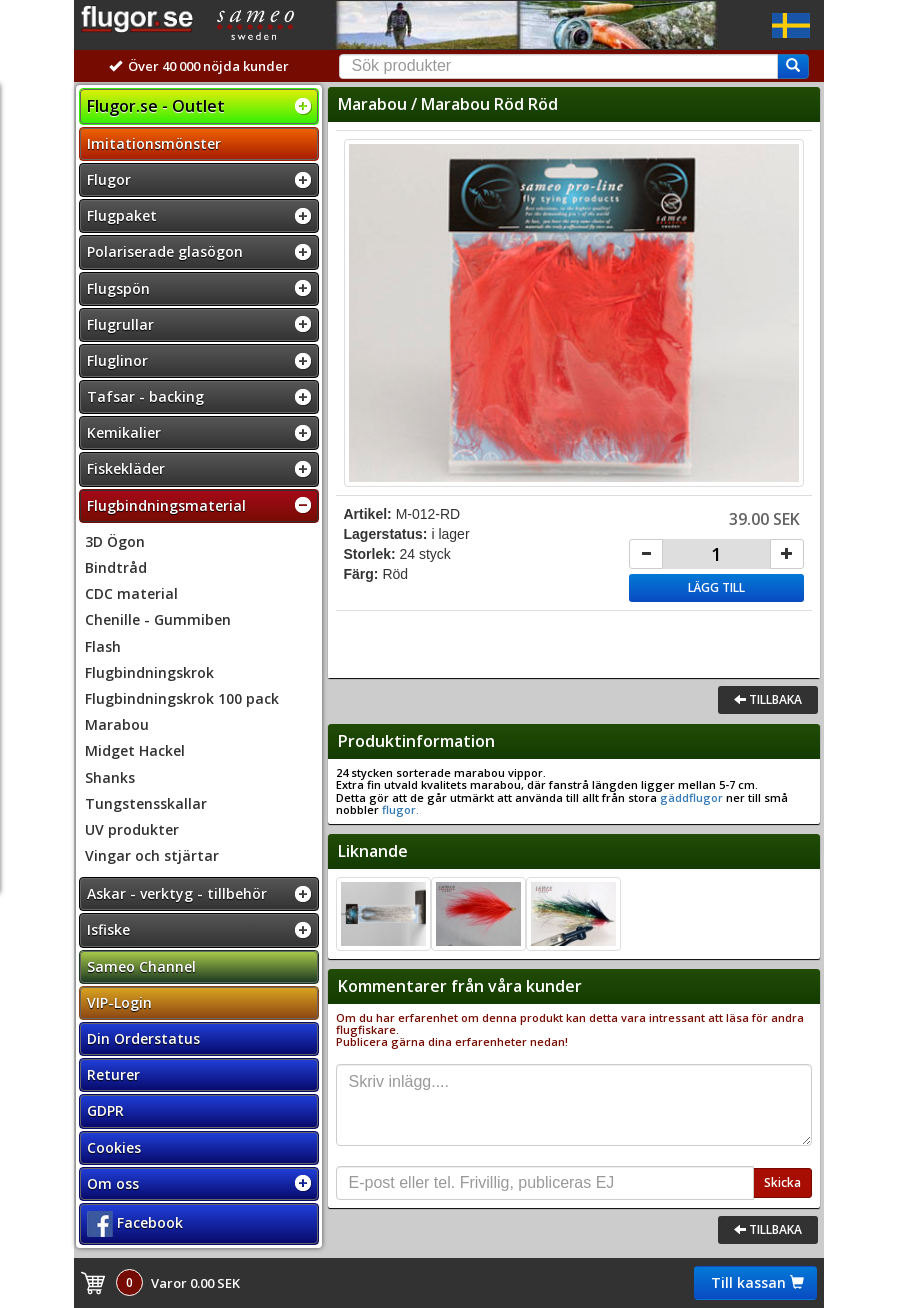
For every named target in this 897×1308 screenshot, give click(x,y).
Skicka (782, 1182)
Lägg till (716, 587)
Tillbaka (768, 699)
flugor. (399, 809)
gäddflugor (691, 797)
